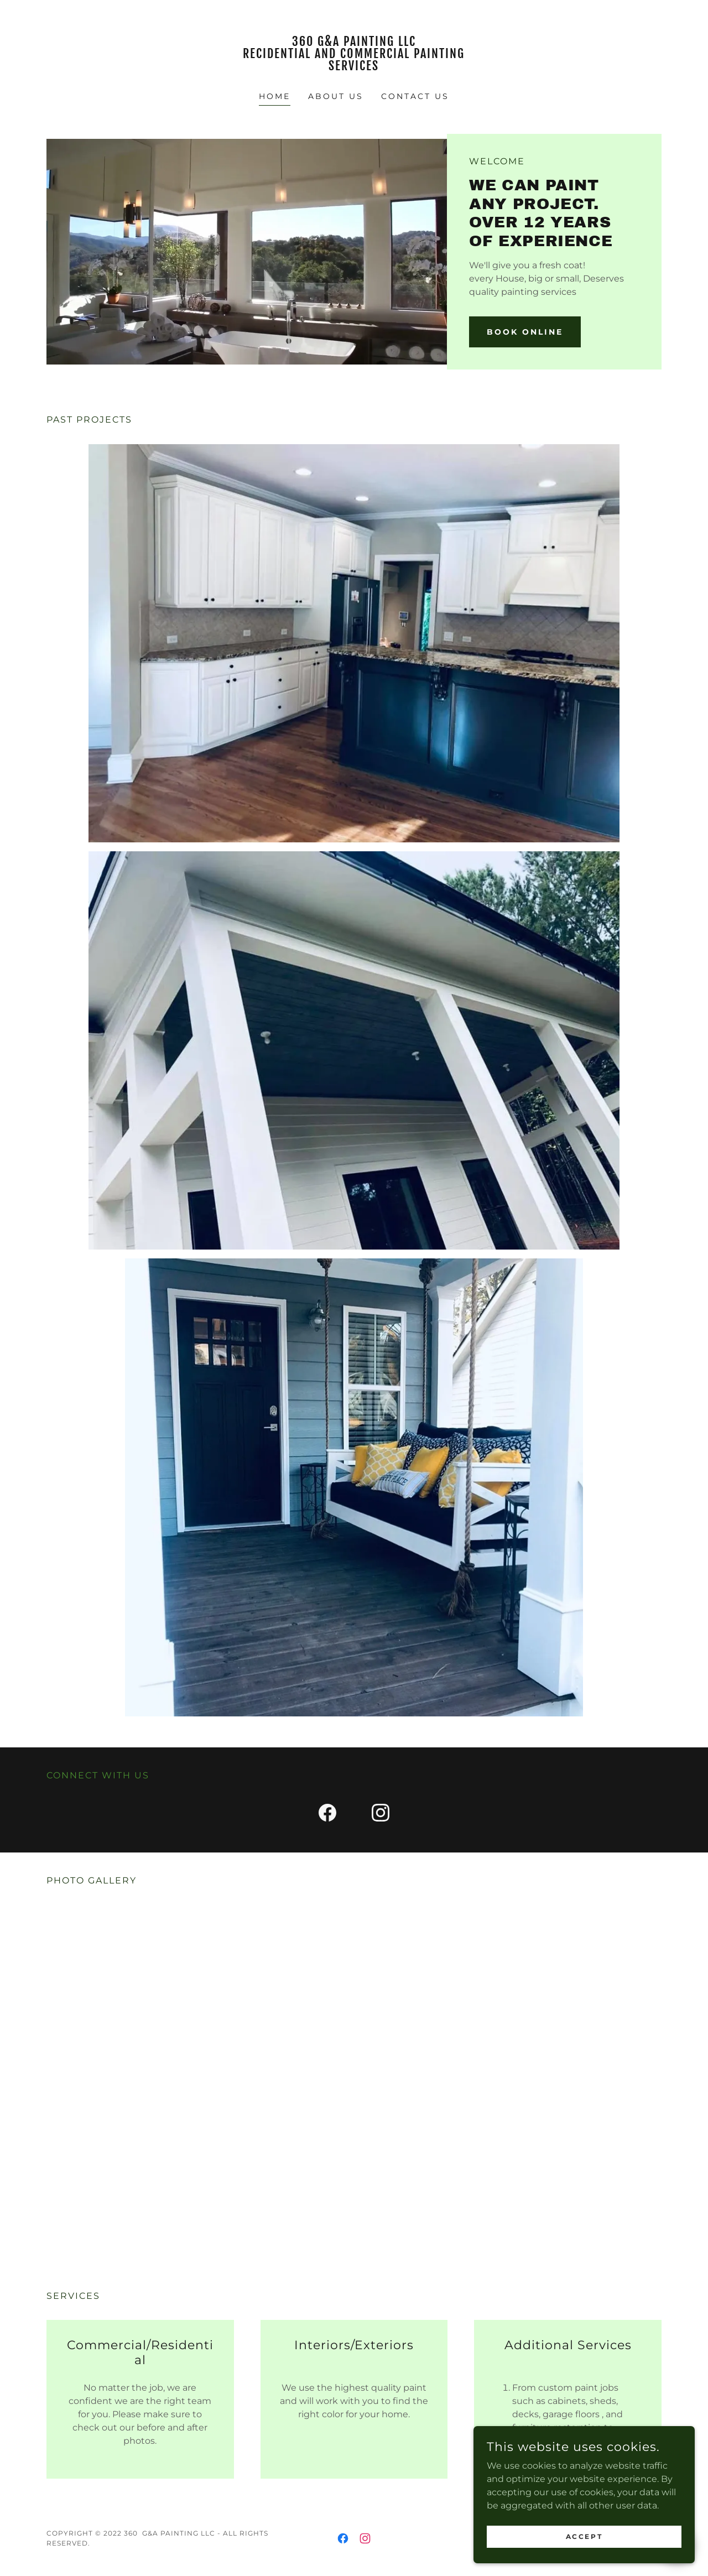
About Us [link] (335, 96)
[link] (354, 67)
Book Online (525, 332)
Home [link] (274, 96)
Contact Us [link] (415, 96)
